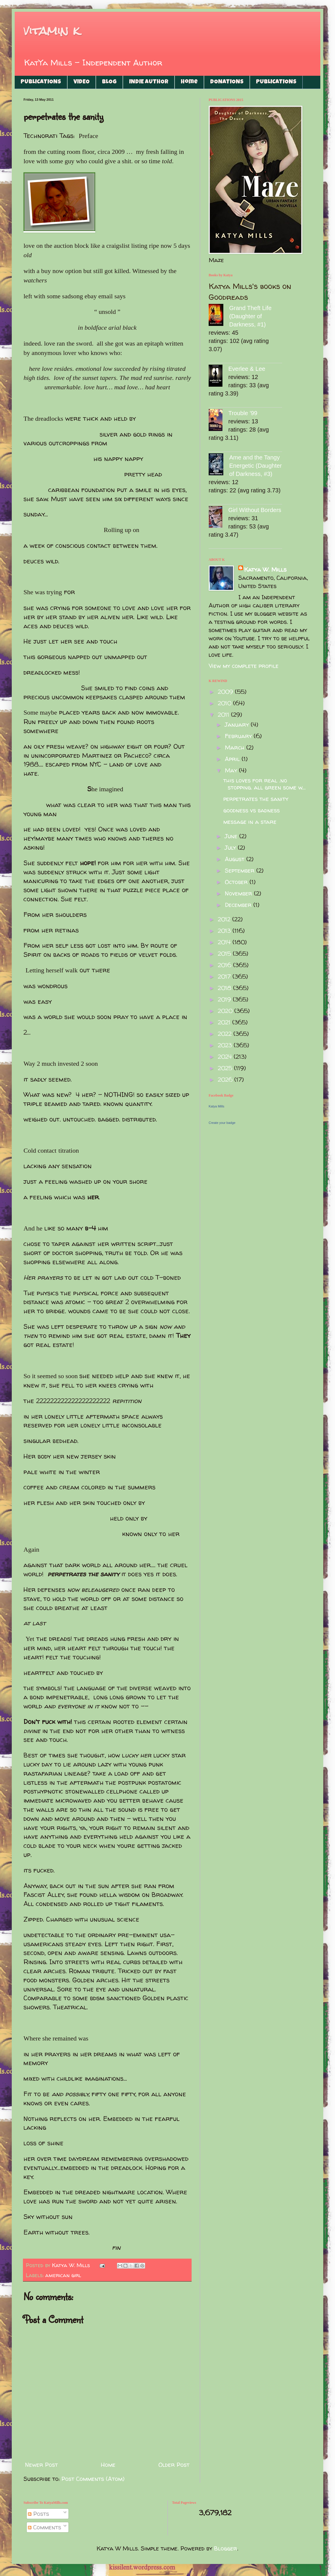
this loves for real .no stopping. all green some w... (264, 783)
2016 (225, 965)
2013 (225, 931)
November (239, 893)
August (235, 859)
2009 (226, 692)
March (235, 747)
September (240, 870)
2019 (225, 999)
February (239, 736)
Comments (44, 2527)
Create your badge (222, 1122)
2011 (224, 714)
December (239, 905)
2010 (225, 703)
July (231, 847)
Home (189, 82)
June (232, 836)
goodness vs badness (251, 810)
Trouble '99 (242, 413)
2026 (226, 1079)
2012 (225, 919)
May (232, 770)
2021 (225, 1022)
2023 (226, 1045)
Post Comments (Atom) (93, 2479)
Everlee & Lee (246, 369)
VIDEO (81, 82)
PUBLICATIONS (41, 82)
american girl (63, 2275)
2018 (225, 988)
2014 (225, 942)
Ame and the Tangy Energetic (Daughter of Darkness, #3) (255, 465)
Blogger (225, 2548)
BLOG (109, 82)
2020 (226, 1011)
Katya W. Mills (265, 569)
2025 (226, 1068)
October (237, 882)
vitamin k (52, 30)
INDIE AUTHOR (148, 82)
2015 (225, 953)
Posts (38, 2514)
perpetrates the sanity (255, 799)
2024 (226, 1056)
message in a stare (250, 822)
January (238, 724)
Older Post (174, 2465)
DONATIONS (227, 82)
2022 (225, 1034)
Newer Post (41, 2465)
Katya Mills (216, 1106)
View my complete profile (244, 666)
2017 (225, 976)
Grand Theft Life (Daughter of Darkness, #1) (250, 316)
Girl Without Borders (254, 510)
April (233, 759)
